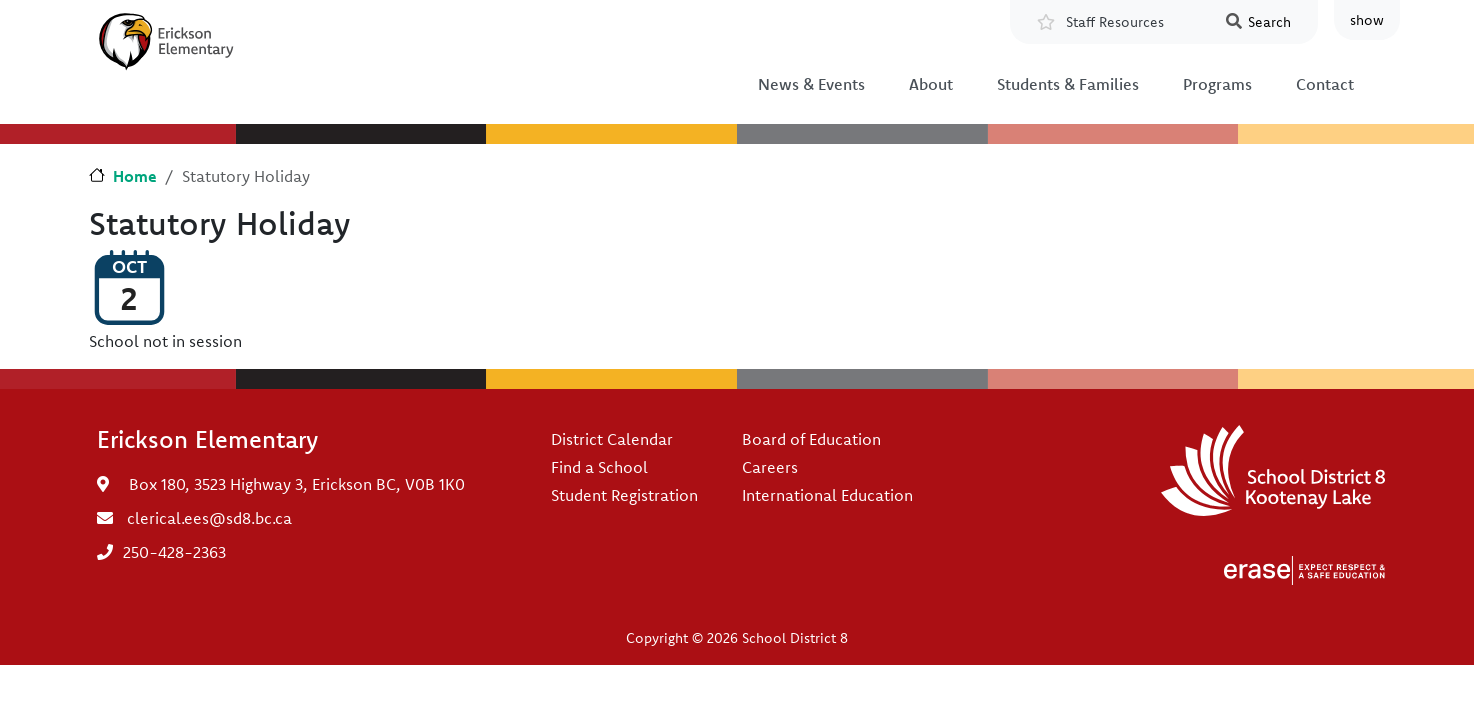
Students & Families (1068, 84)
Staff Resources (1115, 22)
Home (135, 176)
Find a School (599, 467)
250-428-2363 (174, 552)
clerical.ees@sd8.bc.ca (209, 518)
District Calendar (612, 439)
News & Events (811, 84)
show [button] (1367, 20)
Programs (1217, 84)
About (931, 84)
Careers (770, 467)
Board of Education (811, 439)
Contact (1325, 84)
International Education (827, 495)
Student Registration (624, 495)
